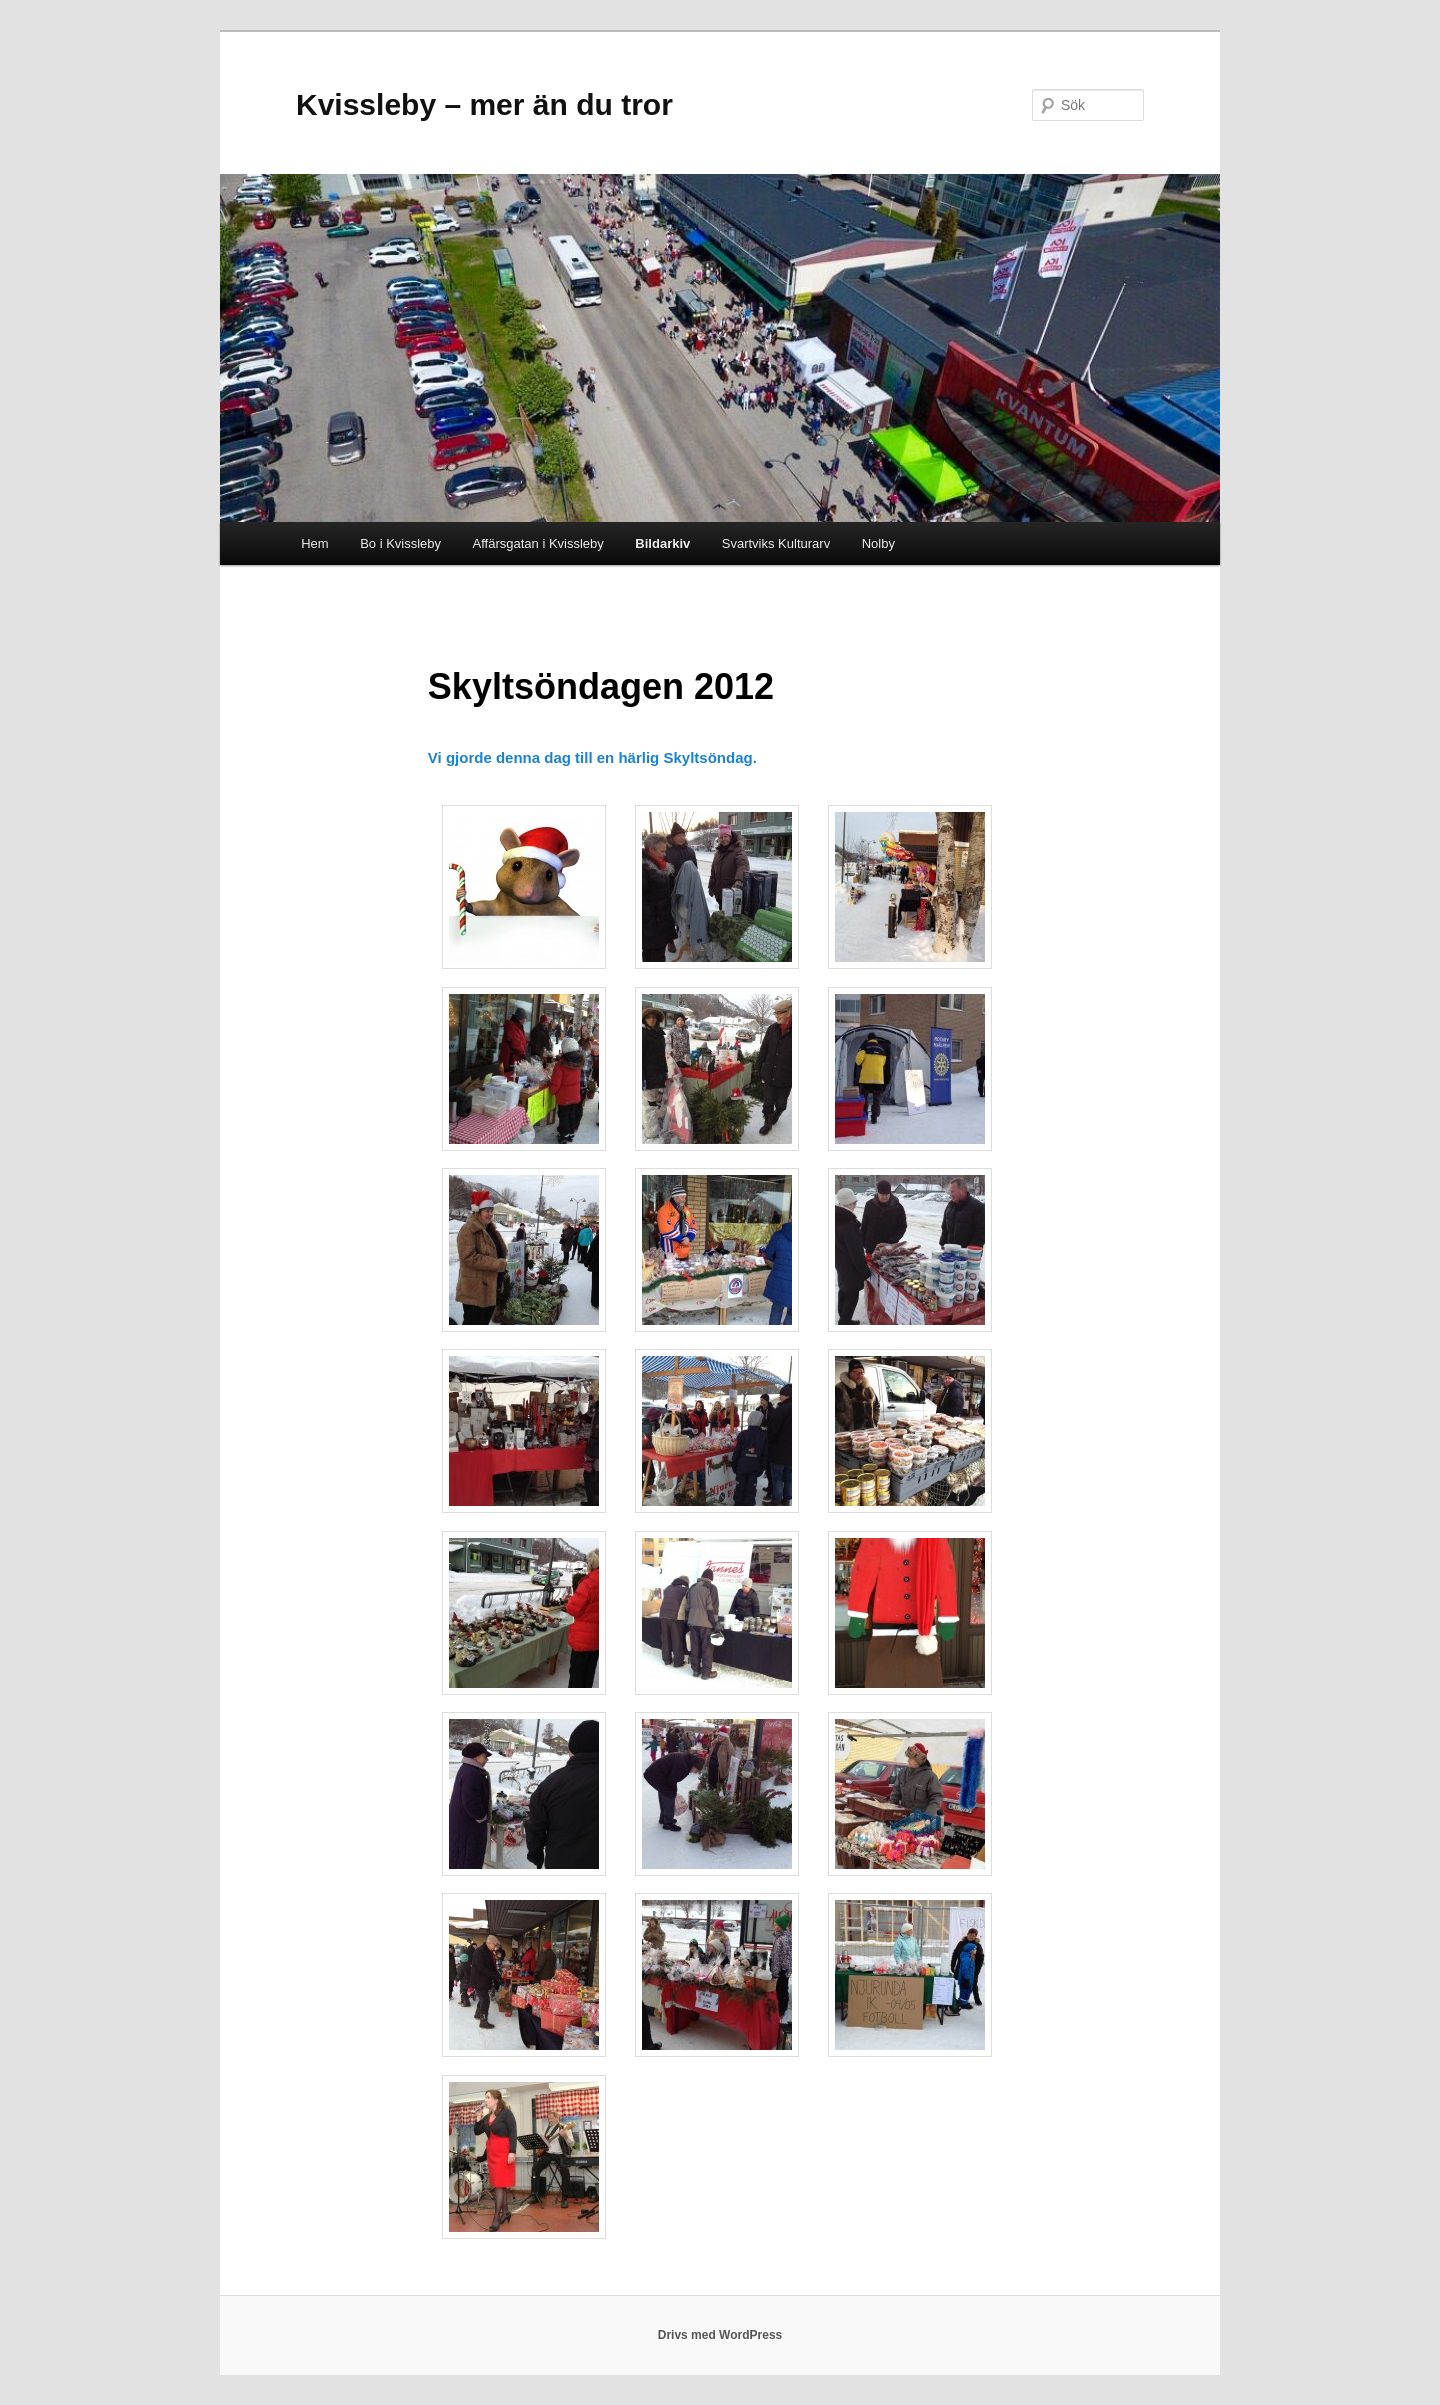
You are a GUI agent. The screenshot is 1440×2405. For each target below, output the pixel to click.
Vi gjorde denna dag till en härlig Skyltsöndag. (592, 757)
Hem (314, 543)
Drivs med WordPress (720, 2335)
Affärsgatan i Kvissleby (538, 543)
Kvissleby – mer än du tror (484, 104)
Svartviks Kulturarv (776, 543)
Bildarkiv (662, 543)
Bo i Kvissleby (400, 543)
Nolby (878, 543)
